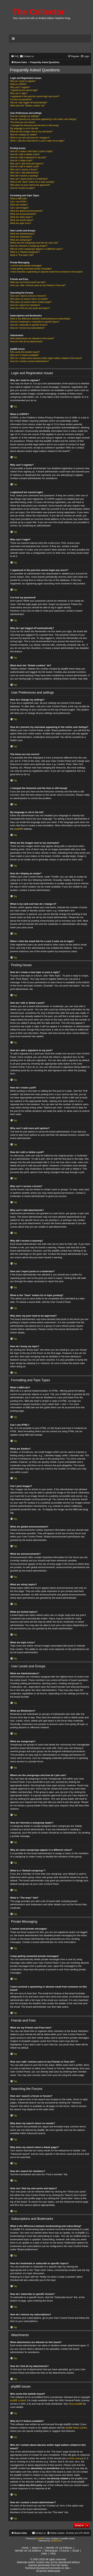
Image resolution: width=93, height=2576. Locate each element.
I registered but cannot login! (24, 90)
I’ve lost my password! (21, 99)
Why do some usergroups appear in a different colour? (36, 249)
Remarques (51, 2550)
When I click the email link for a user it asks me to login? (37, 141)
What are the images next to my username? (31, 131)
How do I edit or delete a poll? (24, 166)
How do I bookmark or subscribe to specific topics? (34, 322)
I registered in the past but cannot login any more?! (34, 96)
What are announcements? (23, 214)
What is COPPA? (18, 84)
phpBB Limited (18, 2400)
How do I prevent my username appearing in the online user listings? (43, 119)
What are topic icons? (20, 223)
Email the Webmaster (48, 2570)
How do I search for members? (25, 305)
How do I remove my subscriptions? (27, 328)
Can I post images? (19, 208)
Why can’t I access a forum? (24, 169)
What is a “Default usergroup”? (25, 252)
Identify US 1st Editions (59, 2547)
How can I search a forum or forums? (28, 296)
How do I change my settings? (24, 116)
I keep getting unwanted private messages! (31, 268)
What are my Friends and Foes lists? (28, 282)
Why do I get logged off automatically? (28, 102)
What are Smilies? (19, 204)
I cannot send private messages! (26, 265)
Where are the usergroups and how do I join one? (34, 243)
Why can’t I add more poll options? (27, 163)
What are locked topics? (21, 220)
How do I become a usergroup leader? (28, 246)
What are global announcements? (26, 211)
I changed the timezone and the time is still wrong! (34, 125)
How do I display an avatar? (23, 134)
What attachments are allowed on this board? (32, 338)
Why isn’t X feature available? (24, 355)
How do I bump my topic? (22, 188)
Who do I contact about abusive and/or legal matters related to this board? (46, 358)
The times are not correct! (22, 122)
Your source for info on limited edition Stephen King (41, 18)
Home (25, 2547)
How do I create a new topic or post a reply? (31, 151)
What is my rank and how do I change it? (30, 137)
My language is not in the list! (24, 128)
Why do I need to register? (23, 81)
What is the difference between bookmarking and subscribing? (40, 318)
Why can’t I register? (20, 87)
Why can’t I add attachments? (24, 172)
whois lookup (75, 2458)
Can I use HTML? (18, 201)
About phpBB (76, 2403)
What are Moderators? (21, 237)
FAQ (53, 2553)
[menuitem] (15, 56)
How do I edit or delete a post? (25, 154)
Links (44, 2553)
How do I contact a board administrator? (29, 361)
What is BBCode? (18, 198)
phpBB (17, 829)
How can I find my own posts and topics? (30, 308)
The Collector (39, 11)
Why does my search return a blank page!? (31, 302)
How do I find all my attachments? (26, 341)
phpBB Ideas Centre (76, 2427)
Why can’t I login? (18, 93)
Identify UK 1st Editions (28, 2550)
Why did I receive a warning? (24, 175)
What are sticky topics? (21, 217)
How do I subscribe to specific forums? (29, 325)
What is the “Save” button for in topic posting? (32, 182)
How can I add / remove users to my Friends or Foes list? (38, 285)
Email (76, 2550)
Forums (64, 2550)
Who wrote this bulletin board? (25, 352)
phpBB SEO (56, 2541)
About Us (37, 2547)
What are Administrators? (22, 233)
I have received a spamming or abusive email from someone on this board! (46, 272)
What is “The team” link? (22, 255)
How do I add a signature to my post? (28, 157)
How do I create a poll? (21, 160)
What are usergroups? (21, 240)
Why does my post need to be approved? (30, 185)
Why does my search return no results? (29, 299)
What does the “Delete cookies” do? (27, 105)
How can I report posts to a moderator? (29, 179)
